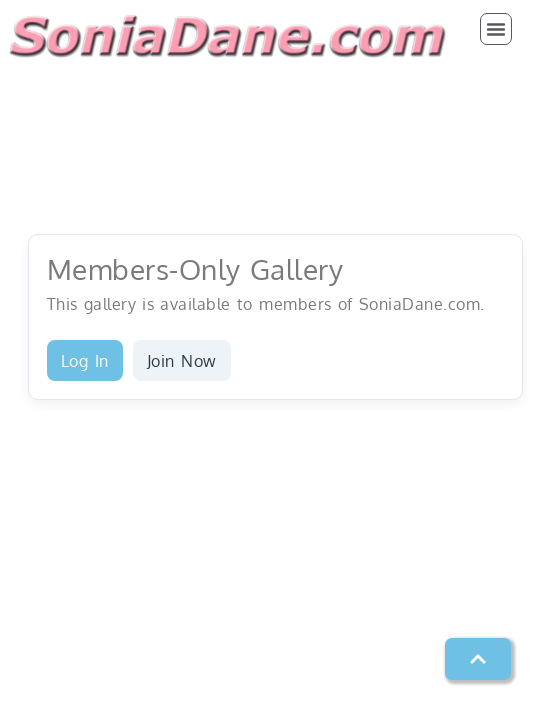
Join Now (182, 361)
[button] (496, 29)
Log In (85, 361)
